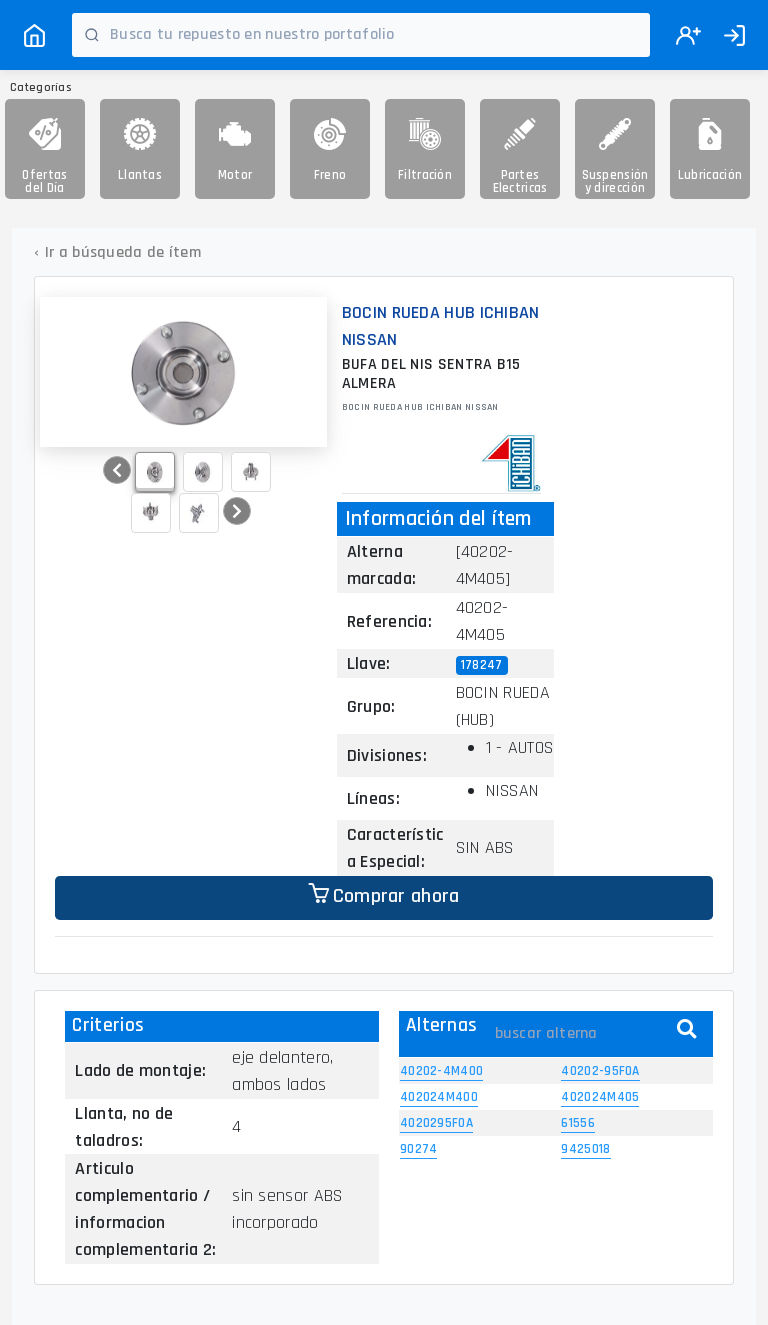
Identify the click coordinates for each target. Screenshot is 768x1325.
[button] (117, 470)
